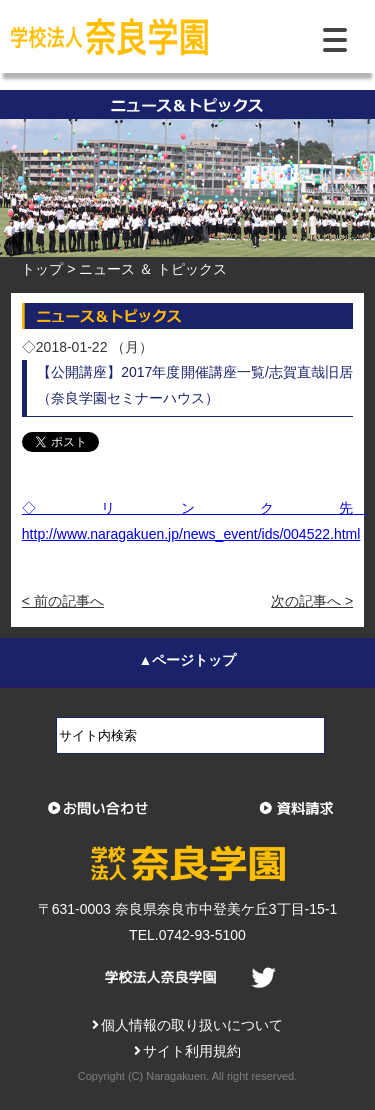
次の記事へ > (312, 601)
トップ (42, 269)
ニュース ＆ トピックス (153, 269)
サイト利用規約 (188, 1051)
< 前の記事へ (63, 601)
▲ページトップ (188, 660)
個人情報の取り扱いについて (188, 1025)
